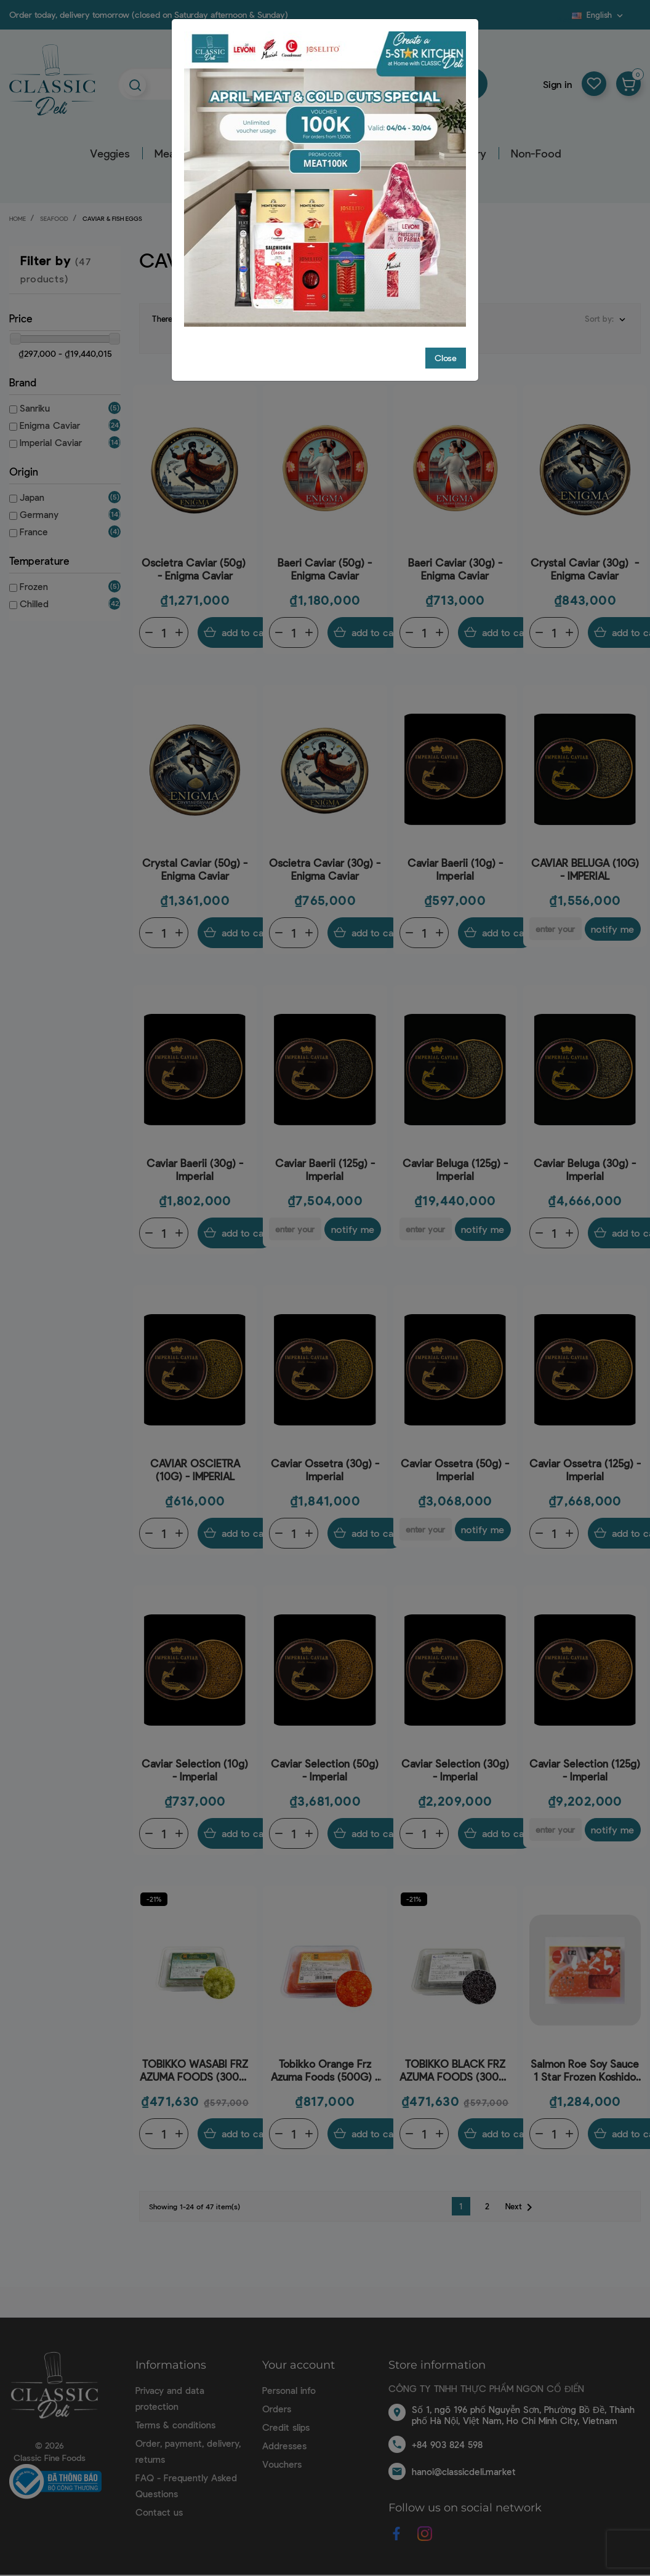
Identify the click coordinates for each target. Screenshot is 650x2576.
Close (446, 358)
